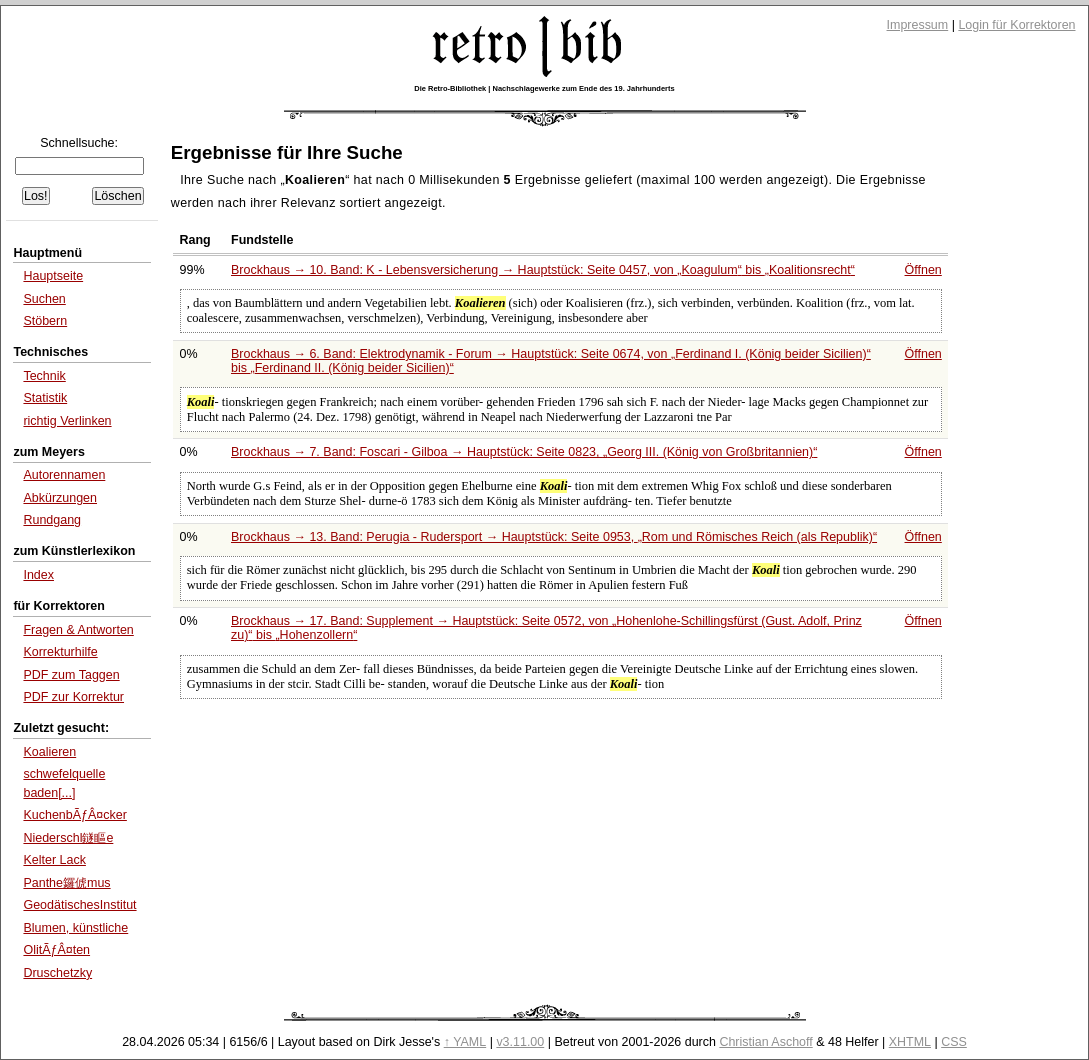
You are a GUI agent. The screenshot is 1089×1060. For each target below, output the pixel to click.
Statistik (45, 398)
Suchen (44, 299)
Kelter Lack (54, 860)
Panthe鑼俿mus (66, 883)
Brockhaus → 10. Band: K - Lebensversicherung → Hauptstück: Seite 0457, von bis (543, 270)
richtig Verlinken (67, 421)
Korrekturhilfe (60, 652)
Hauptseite (53, 276)
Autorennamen (64, 475)
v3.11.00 (520, 1042)
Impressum (918, 25)
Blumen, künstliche (75, 928)
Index (38, 575)
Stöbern (45, 321)
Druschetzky (57, 973)
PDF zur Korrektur (73, 697)
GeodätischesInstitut (79, 905)
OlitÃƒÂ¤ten (56, 950)
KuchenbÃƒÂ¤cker (74, 815)
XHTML (910, 1042)
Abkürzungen (60, 498)
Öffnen (923, 270)
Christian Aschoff (765, 1042)
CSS (954, 1042)
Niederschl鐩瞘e (68, 838)
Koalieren (49, 752)
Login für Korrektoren (1016, 25)
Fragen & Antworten (78, 630)
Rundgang (52, 520)
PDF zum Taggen (71, 675)
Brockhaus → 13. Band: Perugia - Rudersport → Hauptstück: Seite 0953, (554, 537)
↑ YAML (465, 1042)
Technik (44, 376)
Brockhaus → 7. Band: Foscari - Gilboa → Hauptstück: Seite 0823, (524, 452)
